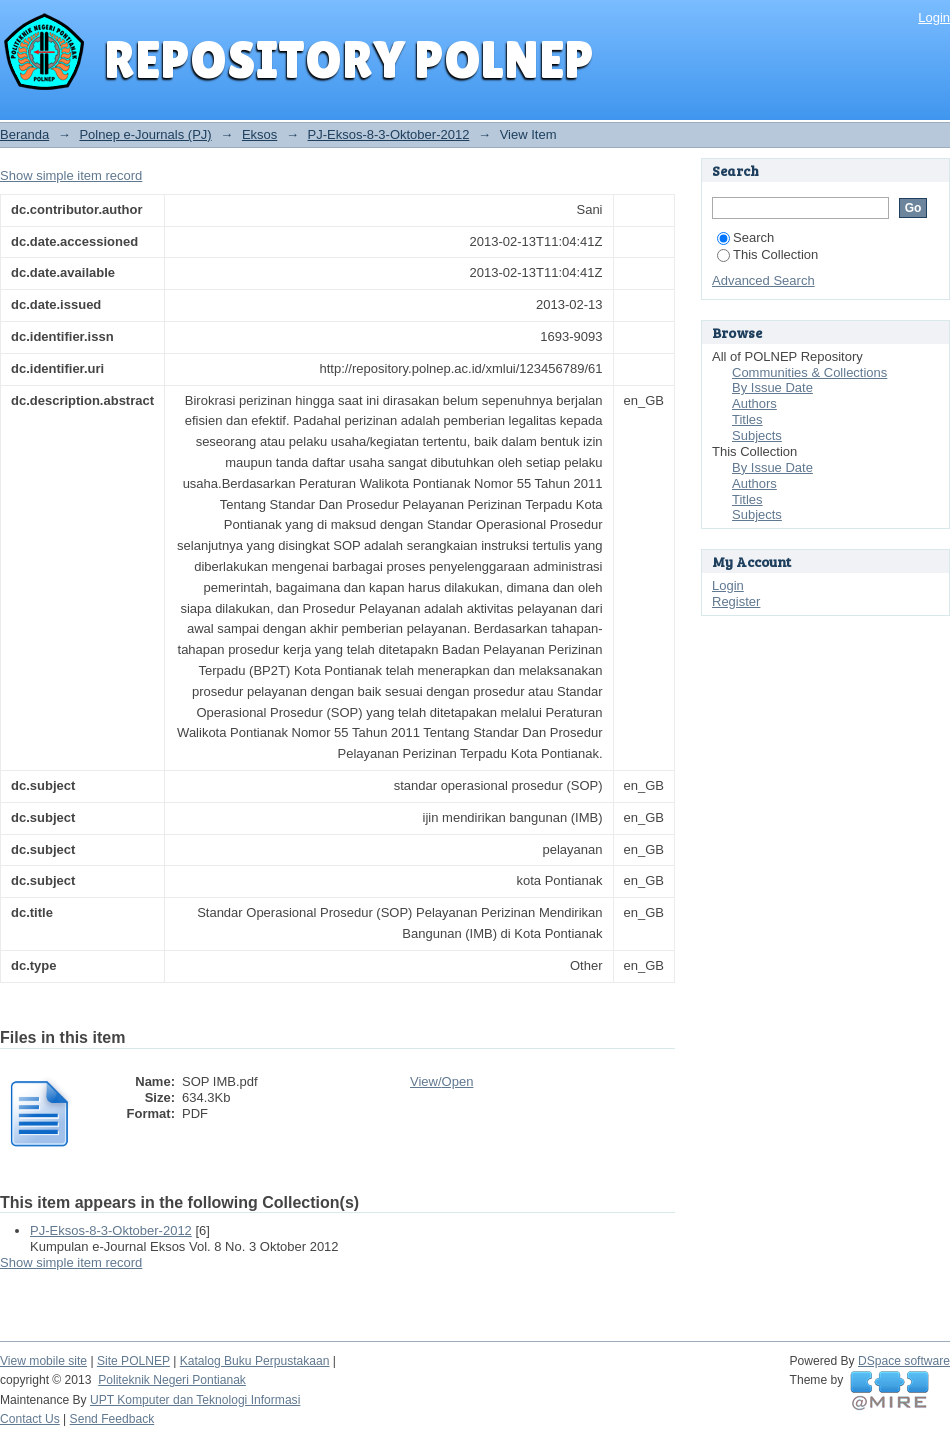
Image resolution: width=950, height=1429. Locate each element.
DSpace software (904, 1361)
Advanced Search (763, 280)
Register (736, 601)
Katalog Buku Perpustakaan (255, 1361)
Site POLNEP (133, 1361)
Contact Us (30, 1419)
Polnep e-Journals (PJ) (145, 134)
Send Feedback (112, 1419)
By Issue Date (772, 387)
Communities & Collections (809, 372)
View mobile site (43, 1361)
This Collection (767, 254)
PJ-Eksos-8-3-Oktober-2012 (389, 134)
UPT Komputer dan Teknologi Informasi (195, 1400)
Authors (754, 403)
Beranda (24, 134)
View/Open (441, 1081)
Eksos (259, 134)
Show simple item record (71, 175)
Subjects (757, 435)
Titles (747, 419)
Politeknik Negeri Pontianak (172, 1380)
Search (745, 237)
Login (934, 17)
